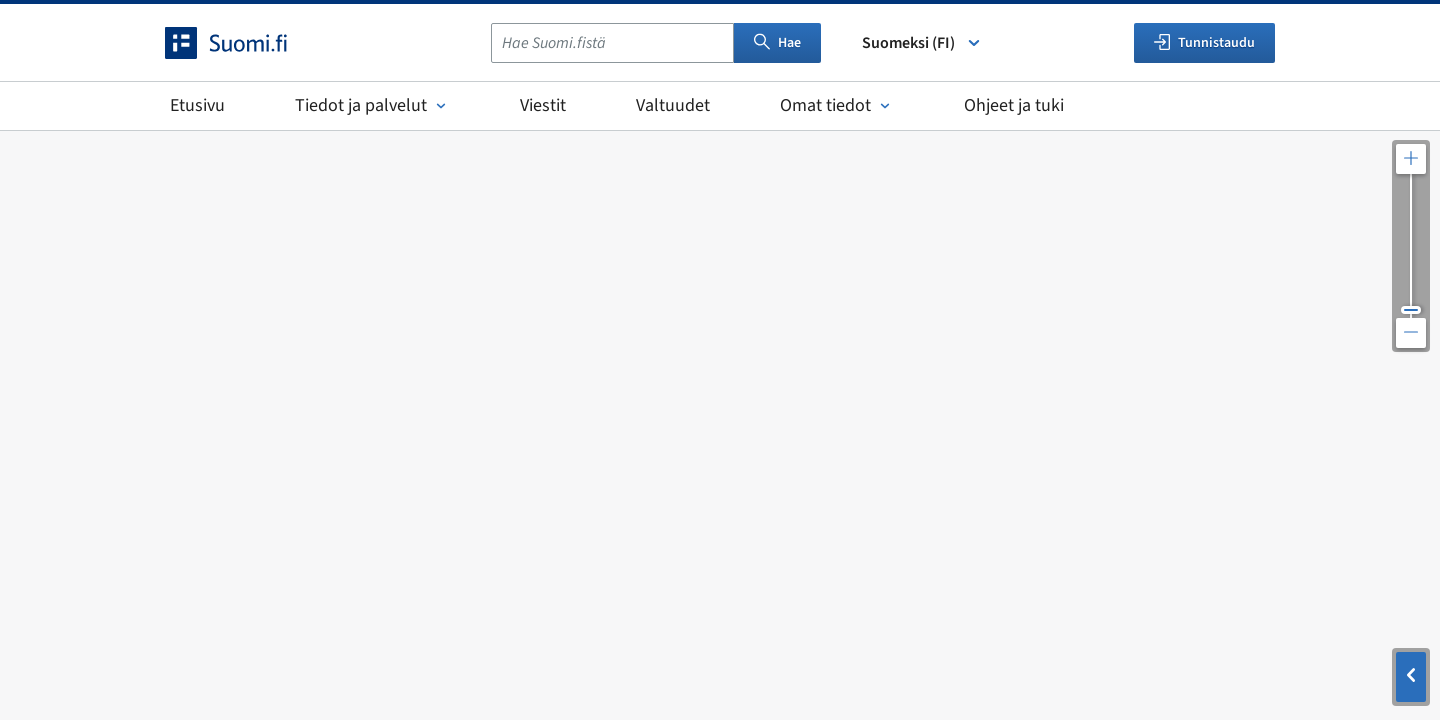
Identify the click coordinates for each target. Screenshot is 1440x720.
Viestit (543, 105)
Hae (777, 43)
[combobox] (612, 43)
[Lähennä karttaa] (1411, 159)
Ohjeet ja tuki (1014, 105)
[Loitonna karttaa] (1411, 333)
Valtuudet (673, 105)
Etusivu (197, 105)
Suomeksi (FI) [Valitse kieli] (922, 43)
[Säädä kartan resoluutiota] (1411, 246)
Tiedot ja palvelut (372, 105)
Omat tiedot (837, 105)
